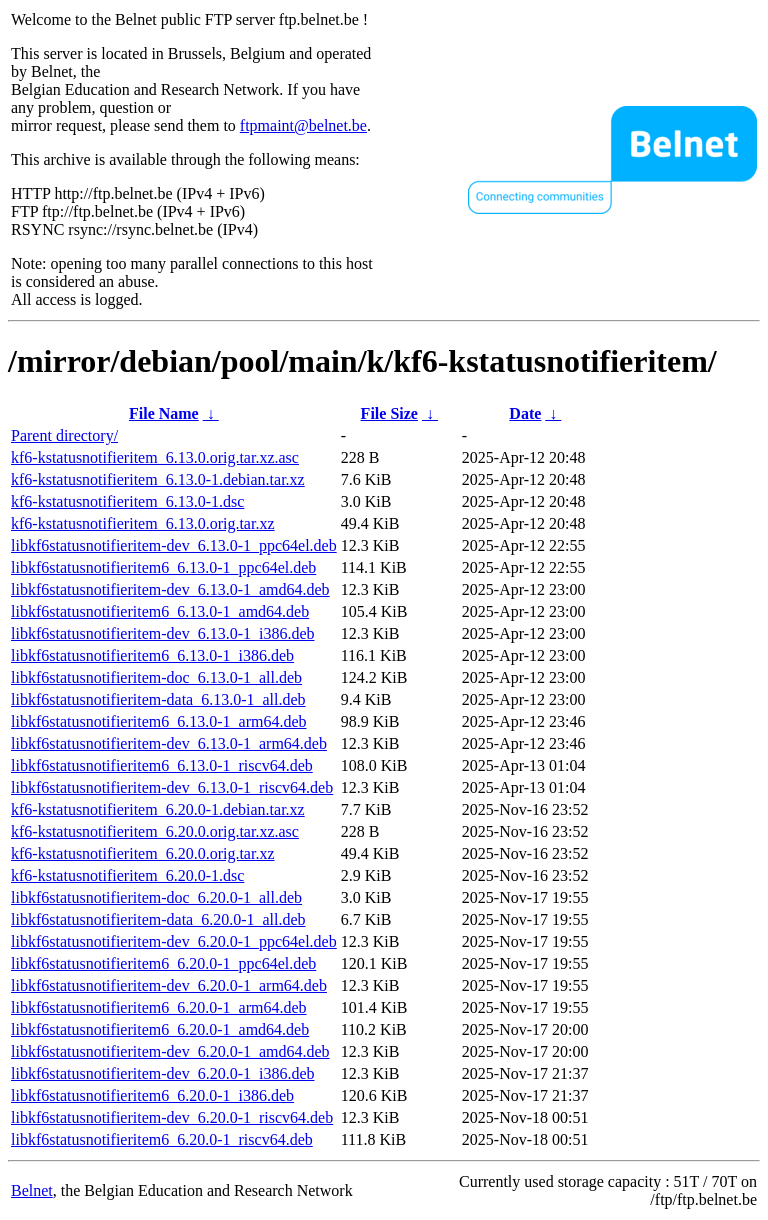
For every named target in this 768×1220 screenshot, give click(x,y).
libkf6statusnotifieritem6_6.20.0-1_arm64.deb (159, 1007)
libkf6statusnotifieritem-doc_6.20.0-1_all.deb (156, 897)
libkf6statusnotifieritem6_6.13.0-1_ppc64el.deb (163, 567)
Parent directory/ (64, 435)
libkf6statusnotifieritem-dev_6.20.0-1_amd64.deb (170, 1051)
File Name (164, 413)
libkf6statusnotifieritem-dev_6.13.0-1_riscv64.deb (172, 787)
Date (525, 413)
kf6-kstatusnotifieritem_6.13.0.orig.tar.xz (143, 523)
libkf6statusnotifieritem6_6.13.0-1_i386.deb (152, 655)
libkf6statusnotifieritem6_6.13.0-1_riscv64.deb (162, 765)
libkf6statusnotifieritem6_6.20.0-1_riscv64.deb (162, 1139)
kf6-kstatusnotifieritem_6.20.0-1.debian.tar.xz (158, 809)
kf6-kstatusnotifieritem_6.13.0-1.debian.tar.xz (158, 479)
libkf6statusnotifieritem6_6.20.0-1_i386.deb (152, 1095)
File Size (389, 413)
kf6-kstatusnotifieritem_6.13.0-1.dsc (127, 501)
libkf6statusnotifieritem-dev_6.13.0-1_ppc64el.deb (174, 545)
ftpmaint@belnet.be (303, 125)
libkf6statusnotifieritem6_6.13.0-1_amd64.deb (160, 611)
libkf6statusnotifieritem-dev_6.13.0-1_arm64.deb (169, 743)
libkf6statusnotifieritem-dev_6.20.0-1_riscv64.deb (172, 1117)
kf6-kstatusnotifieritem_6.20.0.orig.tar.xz (143, 853)
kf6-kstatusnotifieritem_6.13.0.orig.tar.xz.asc (155, 457)
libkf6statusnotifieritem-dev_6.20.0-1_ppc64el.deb (174, 941)
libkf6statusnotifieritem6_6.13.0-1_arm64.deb (159, 721)
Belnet (32, 1190)
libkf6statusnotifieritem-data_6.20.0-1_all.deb (158, 919)
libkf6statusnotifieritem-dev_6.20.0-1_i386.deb (163, 1073)
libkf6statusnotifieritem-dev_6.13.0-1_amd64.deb (170, 589)
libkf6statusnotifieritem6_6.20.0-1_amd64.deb (160, 1029)
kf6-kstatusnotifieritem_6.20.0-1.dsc (127, 875)
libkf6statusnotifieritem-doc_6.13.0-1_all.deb (156, 677)
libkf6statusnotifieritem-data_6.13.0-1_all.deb (158, 699)
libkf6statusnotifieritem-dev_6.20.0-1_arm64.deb (169, 985)
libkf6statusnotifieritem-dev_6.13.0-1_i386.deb (163, 633)
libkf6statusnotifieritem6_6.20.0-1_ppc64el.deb (163, 963)
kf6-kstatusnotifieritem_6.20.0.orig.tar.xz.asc (155, 831)
